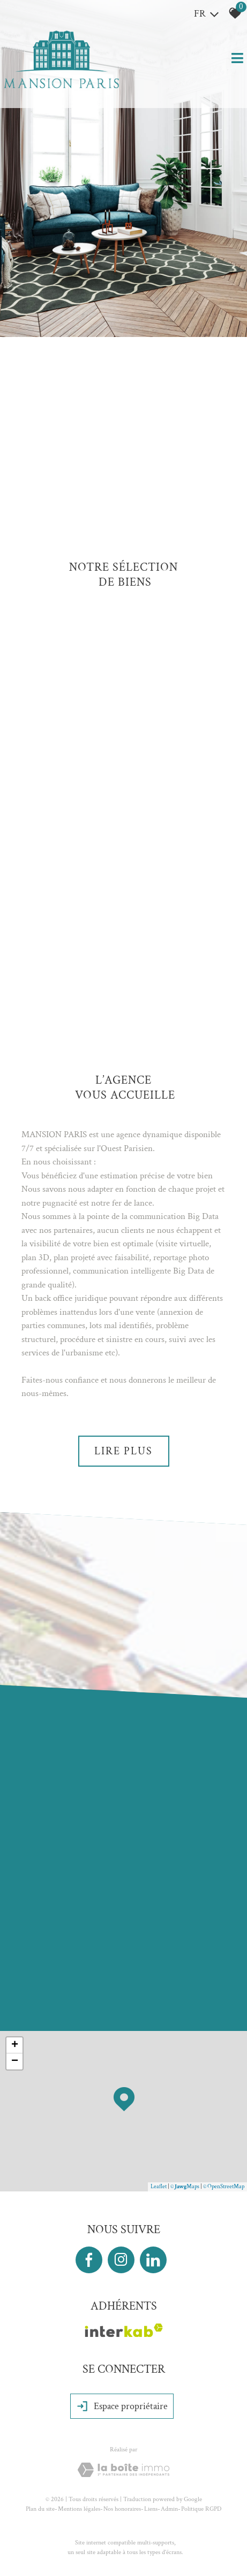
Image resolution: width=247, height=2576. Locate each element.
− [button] (14, 2061)
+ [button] (14, 2045)
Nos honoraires (122, 2509)
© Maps (184, 2186)
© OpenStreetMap (223, 2186)
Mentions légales (79, 2509)
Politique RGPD (201, 2509)
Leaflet (159, 2186)
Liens (151, 2509)
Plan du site (40, 2509)
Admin (169, 2509)
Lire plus (123, 1451)
